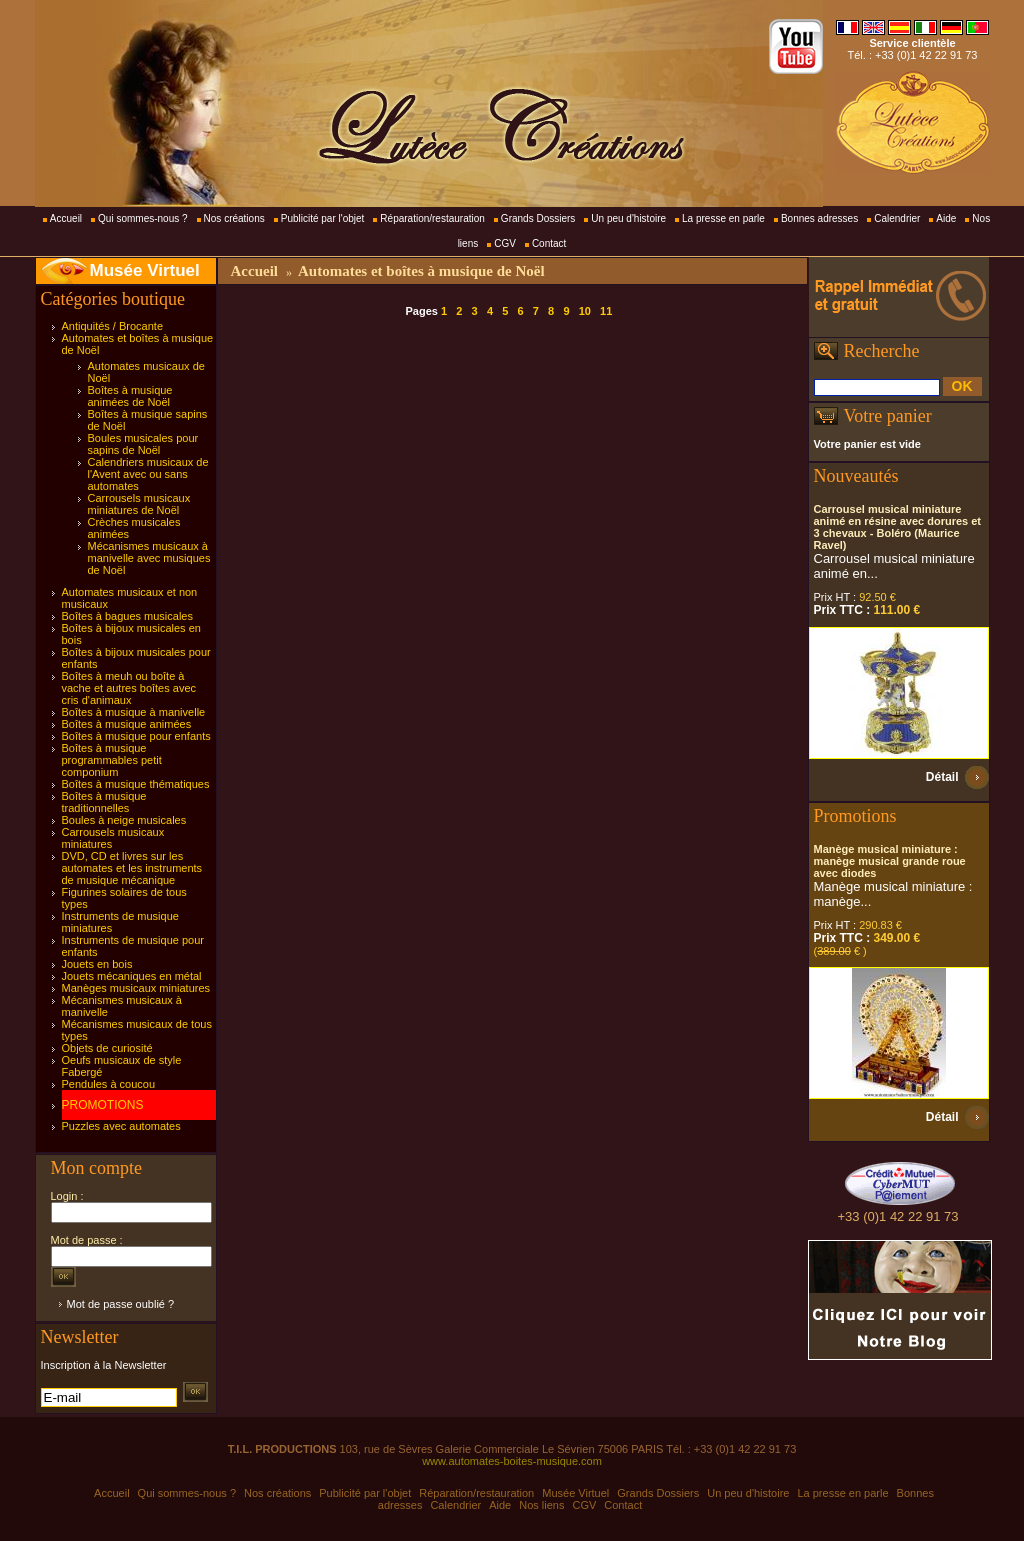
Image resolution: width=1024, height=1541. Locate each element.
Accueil (66, 218)
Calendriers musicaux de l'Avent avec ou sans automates (148, 474)
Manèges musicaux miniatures (136, 988)
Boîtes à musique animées (127, 724)
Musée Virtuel (145, 270)
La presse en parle (723, 218)
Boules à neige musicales (124, 820)
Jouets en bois (97, 964)
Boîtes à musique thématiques (136, 784)
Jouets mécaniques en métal (132, 976)
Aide (946, 218)
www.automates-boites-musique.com (512, 1461)
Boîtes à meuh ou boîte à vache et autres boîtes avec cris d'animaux (129, 688)
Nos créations (234, 218)
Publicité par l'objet (323, 218)
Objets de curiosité (107, 1048)
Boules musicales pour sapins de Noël (143, 444)
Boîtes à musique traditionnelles (104, 802)
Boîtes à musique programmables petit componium (112, 760)
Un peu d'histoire (628, 218)
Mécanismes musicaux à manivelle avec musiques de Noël (149, 558)
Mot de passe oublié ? (121, 1304)
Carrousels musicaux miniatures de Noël (139, 504)
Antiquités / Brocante (113, 326)
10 (585, 311)
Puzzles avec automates (121, 1126)
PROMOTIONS (103, 1105)
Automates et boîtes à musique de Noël (421, 271)
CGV (505, 243)
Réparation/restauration (432, 218)
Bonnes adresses (819, 218)
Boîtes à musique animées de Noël (130, 396)
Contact (549, 243)
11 (606, 311)
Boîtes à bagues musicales (127, 616)
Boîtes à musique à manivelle (134, 712)
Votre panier (888, 416)
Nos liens (541, 1505)
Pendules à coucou (109, 1084)
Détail (942, 777)
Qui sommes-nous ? (142, 218)
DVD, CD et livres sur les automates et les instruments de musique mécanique (132, 868)
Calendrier (897, 218)
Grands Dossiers (538, 218)
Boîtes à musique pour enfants (136, 736)
